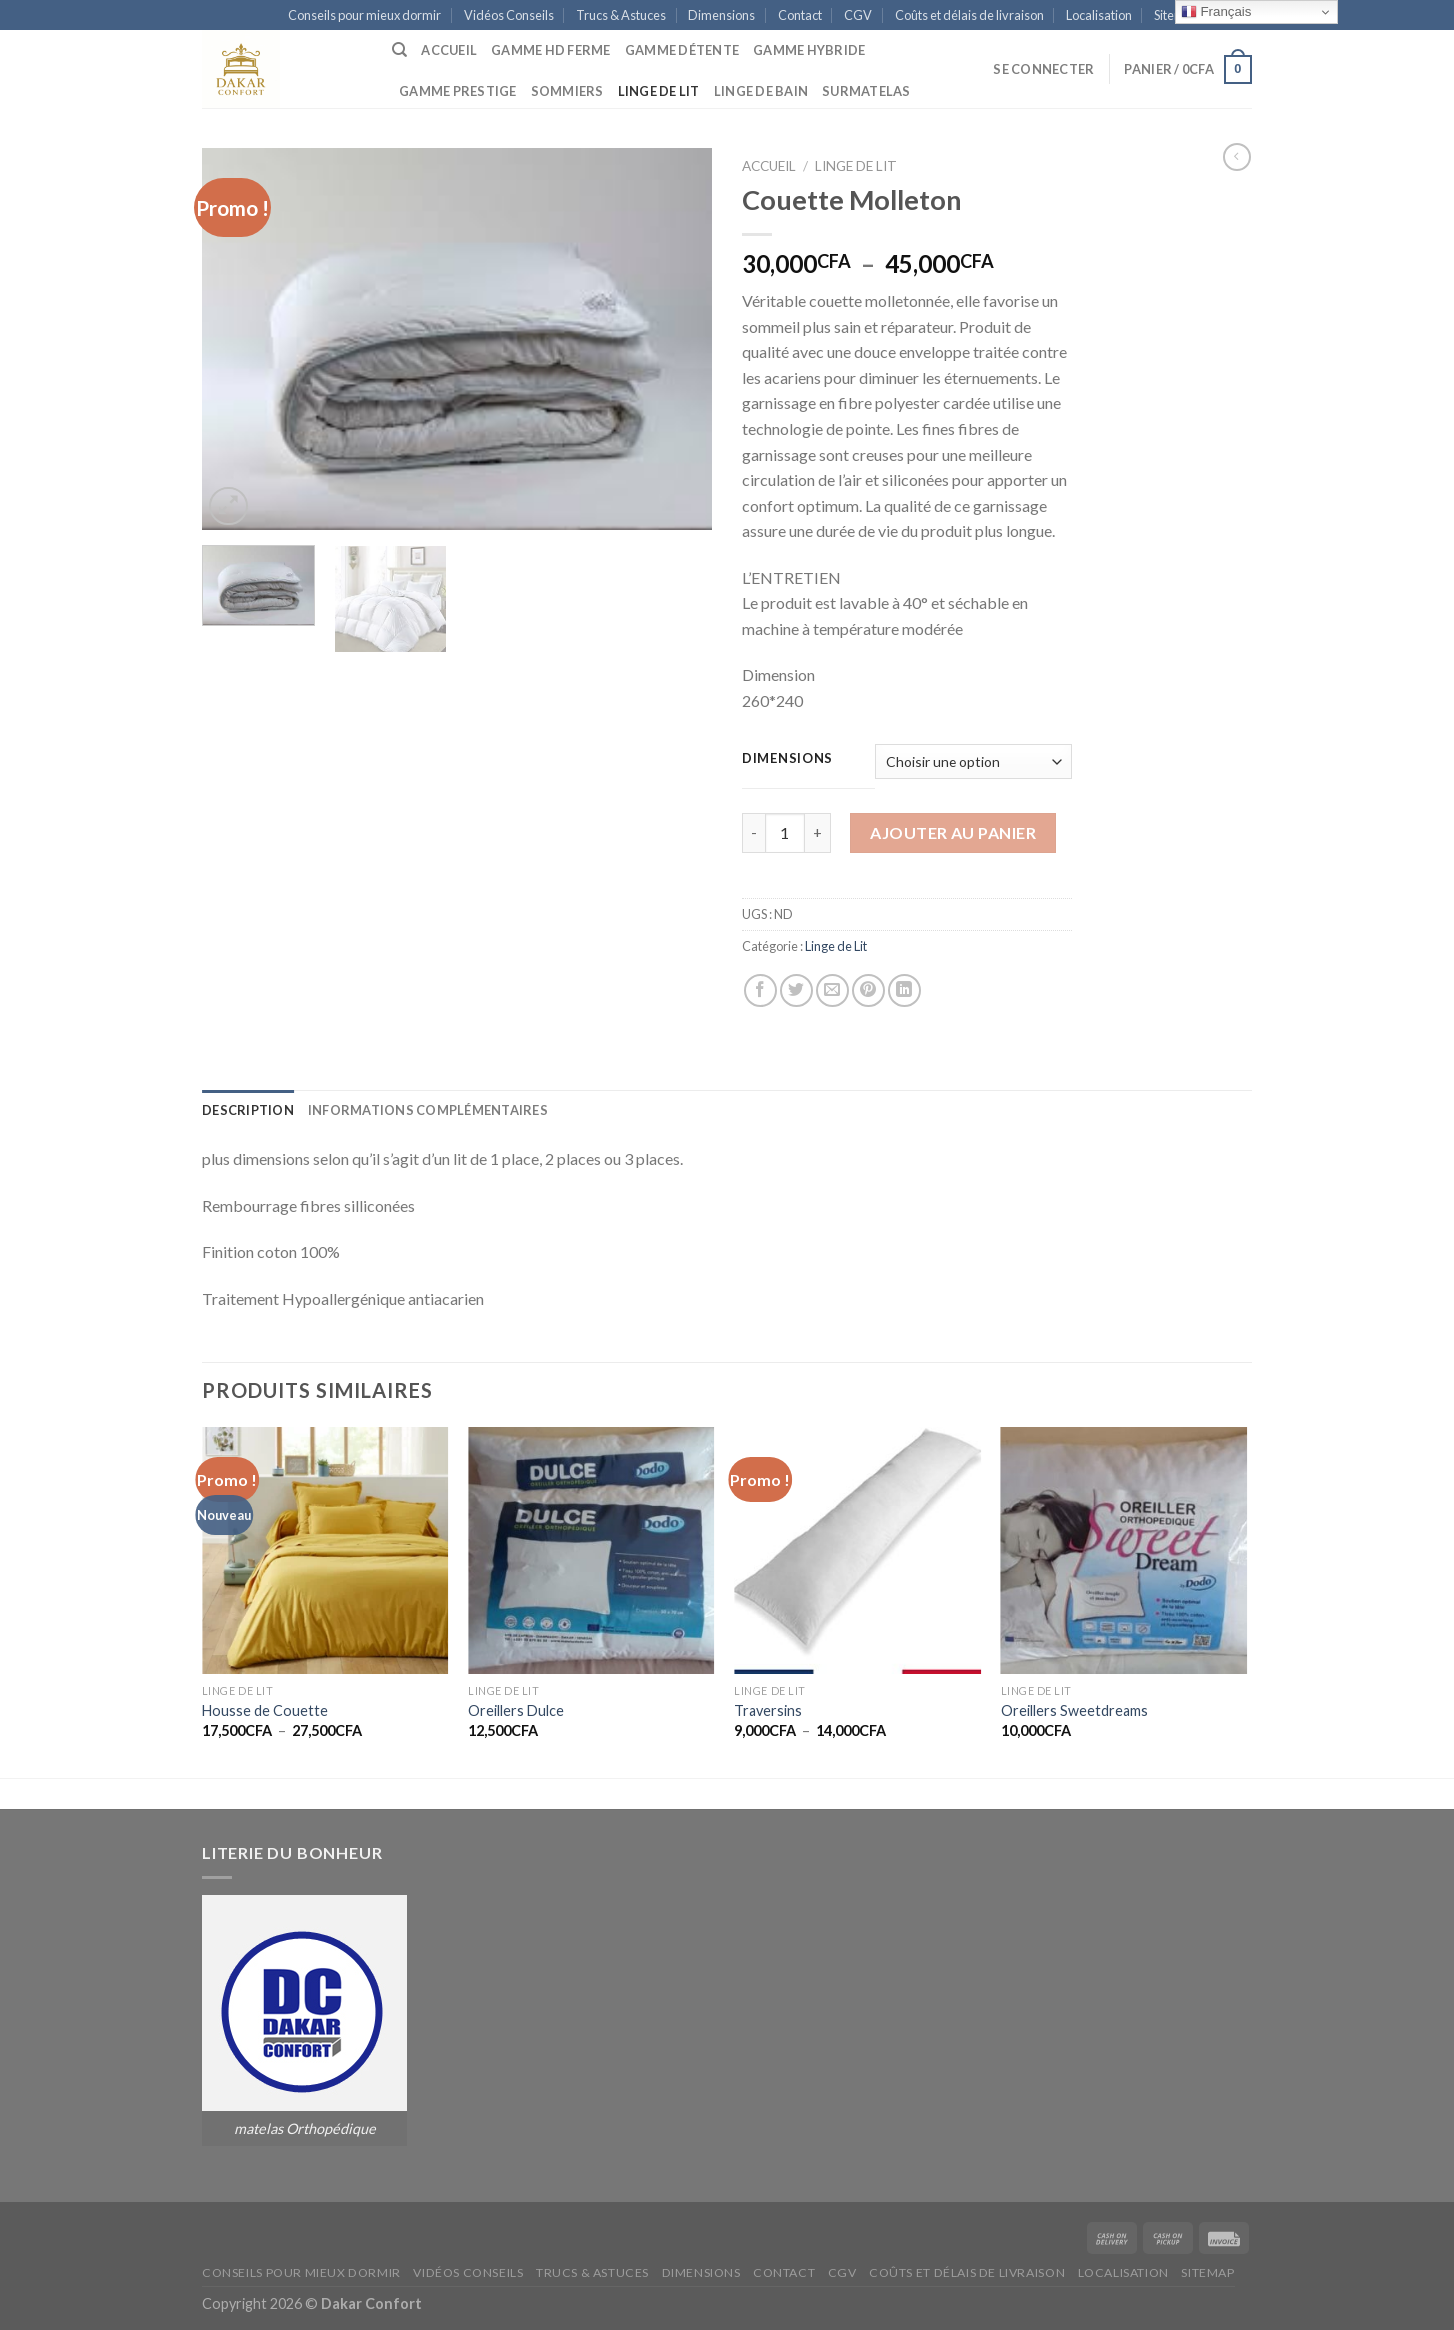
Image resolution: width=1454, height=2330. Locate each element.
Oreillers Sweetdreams (1074, 1710)
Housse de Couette (265, 1710)
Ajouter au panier (953, 832)
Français (1216, 12)
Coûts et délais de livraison (969, 15)
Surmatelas (866, 91)
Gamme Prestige (458, 91)
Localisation (1099, 15)
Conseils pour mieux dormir (364, 15)
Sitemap (1207, 2272)
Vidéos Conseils (509, 15)
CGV (858, 15)
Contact (800, 15)
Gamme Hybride (809, 50)
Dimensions (721, 15)
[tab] (248, 1110)
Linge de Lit (659, 91)
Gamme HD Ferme (551, 50)
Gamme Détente (682, 50)
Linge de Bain (761, 91)
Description (248, 1110)
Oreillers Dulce (516, 1710)
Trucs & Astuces (621, 15)
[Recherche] (399, 50)
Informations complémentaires (428, 1110)
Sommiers (567, 91)
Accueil (449, 50)
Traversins (768, 1710)
